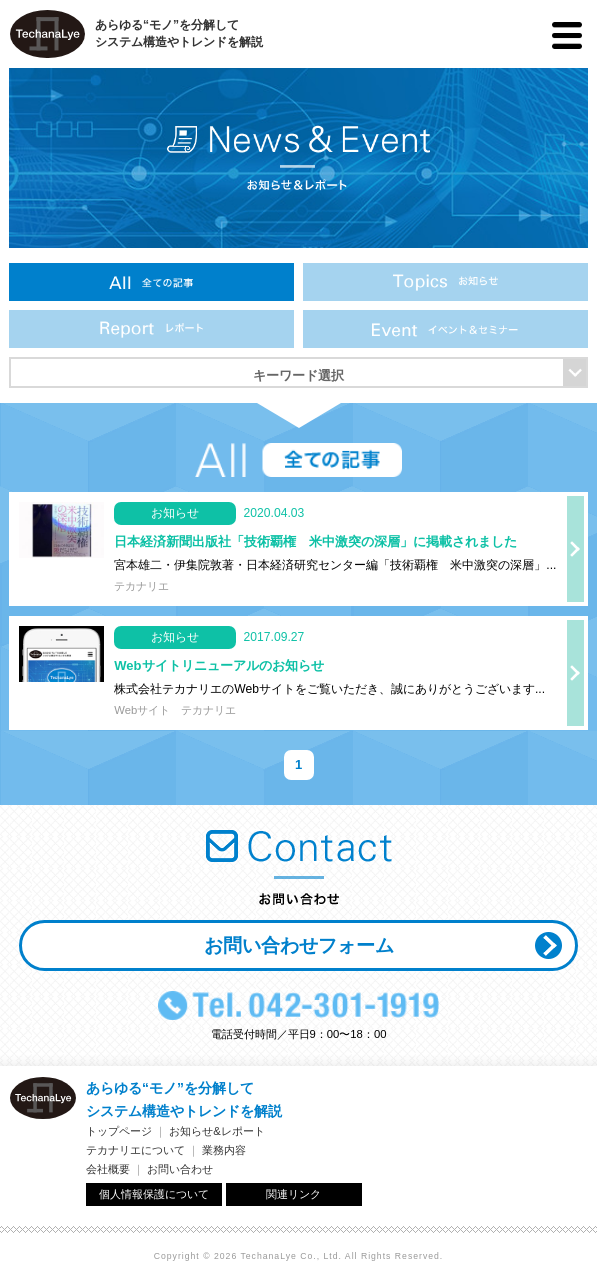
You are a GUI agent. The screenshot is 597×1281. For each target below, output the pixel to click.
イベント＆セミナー (445, 329)
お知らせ (445, 282)
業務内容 (224, 1150)
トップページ (119, 1131)
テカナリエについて (135, 1150)
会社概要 (108, 1169)
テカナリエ (141, 586)
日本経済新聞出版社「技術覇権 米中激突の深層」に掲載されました (315, 541)
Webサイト (142, 710)
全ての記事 (151, 282)
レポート (151, 329)
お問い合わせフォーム (299, 945)
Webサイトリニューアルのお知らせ (218, 665)
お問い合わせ (180, 1169)
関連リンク (293, 1194)
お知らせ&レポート (217, 1131)
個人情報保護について (154, 1194)
